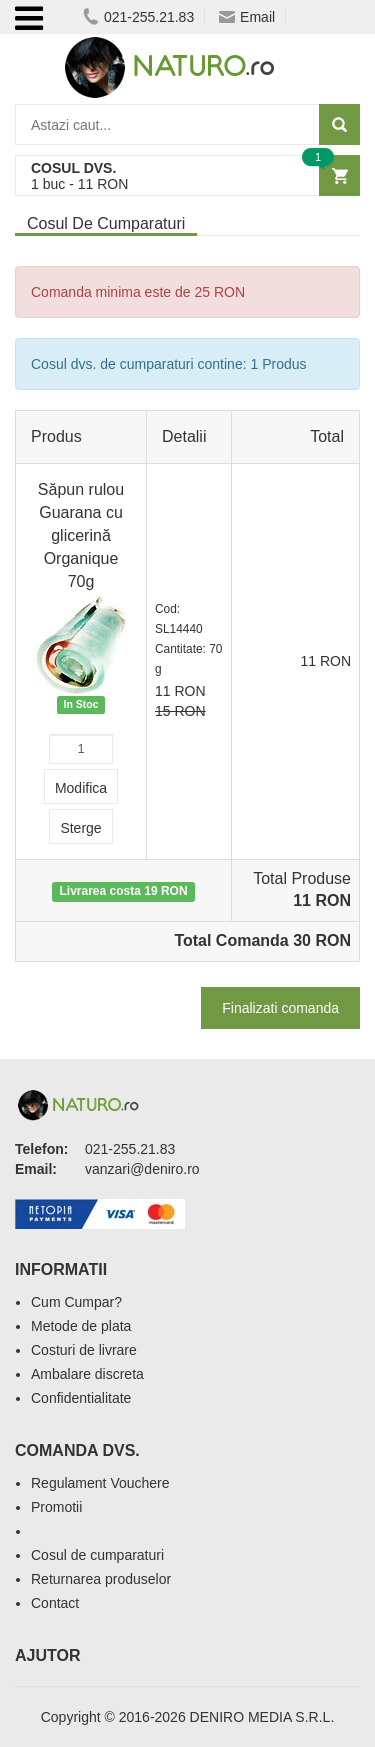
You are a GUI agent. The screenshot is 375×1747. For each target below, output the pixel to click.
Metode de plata (81, 1326)
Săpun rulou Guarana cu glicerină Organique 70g (81, 535)
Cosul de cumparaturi (97, 1555)
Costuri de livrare (84, 1350)
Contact (55, 1603)
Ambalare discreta (87, 1374)
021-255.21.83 (138, 17)
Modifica (81, 788)
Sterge (80, 828)
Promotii (56, 1507)
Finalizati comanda (280, 1008)
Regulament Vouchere (100, 1483)
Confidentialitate (81, 1398)
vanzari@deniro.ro (142, 1169)
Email (247, 17)
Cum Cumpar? (76, 1302)
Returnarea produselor (101, 1579)
